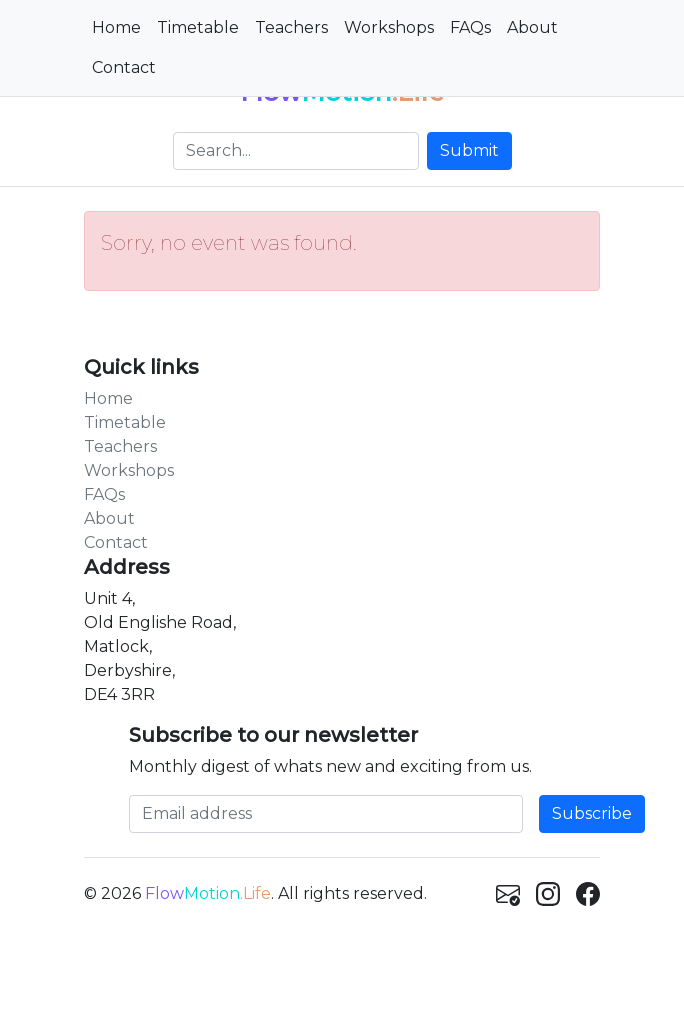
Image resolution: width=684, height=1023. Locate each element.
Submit (469, 150)
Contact (124, 67)
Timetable (198, 27)
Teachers (291, 27)
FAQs (470, 27)
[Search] (296, 151)
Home (116, 27)
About (532, 27)
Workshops (389, 27)
